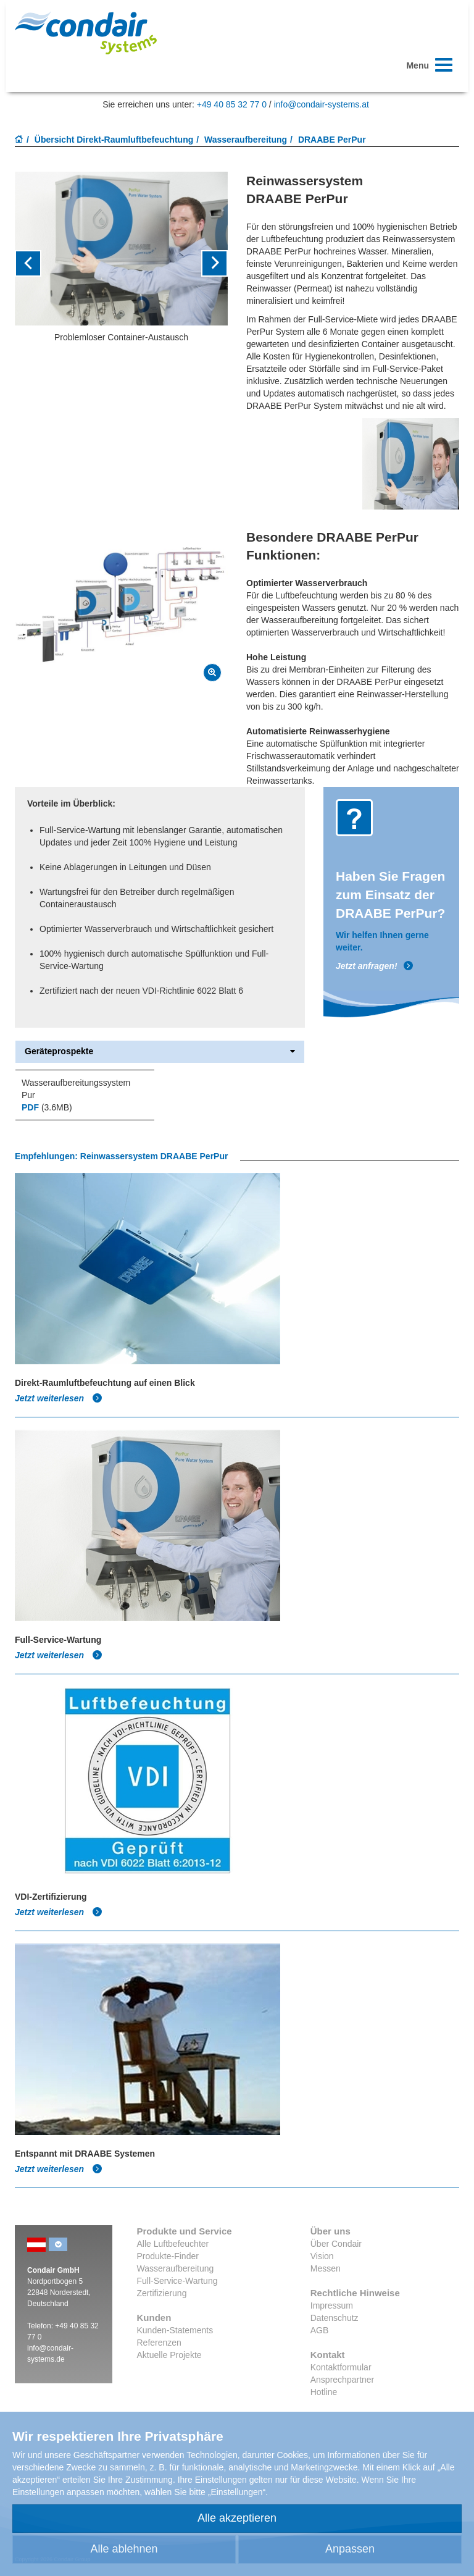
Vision (322, 2256)
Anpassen (350, 2549)
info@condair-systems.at (321, 104)
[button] (31, 263)
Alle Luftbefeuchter (173, 2244)
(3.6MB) (47, 1107)
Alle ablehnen (123, 2549)
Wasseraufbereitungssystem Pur (76, 1089)
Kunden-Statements (175, 2330)
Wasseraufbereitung (245, 140)
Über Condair (336, 2244)
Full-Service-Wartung (177, 2281)
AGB (319, 2330)
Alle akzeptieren (237, 2518)
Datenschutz (334, 2318)
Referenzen (159, 2342)
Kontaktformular (341, 2367)
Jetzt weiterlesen (58, 1398)
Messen (325, 2268)
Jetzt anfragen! (375, 966)
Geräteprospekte (160, 1051)
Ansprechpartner (342, 2380)
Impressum (331, 2305)
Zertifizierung (162, 2293)
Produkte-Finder (168, 2256)
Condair (86, 32)
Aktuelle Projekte (169, 2355)
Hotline (324, 2392)
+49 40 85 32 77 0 (232, 104)
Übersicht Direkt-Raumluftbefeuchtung (114, 140)
